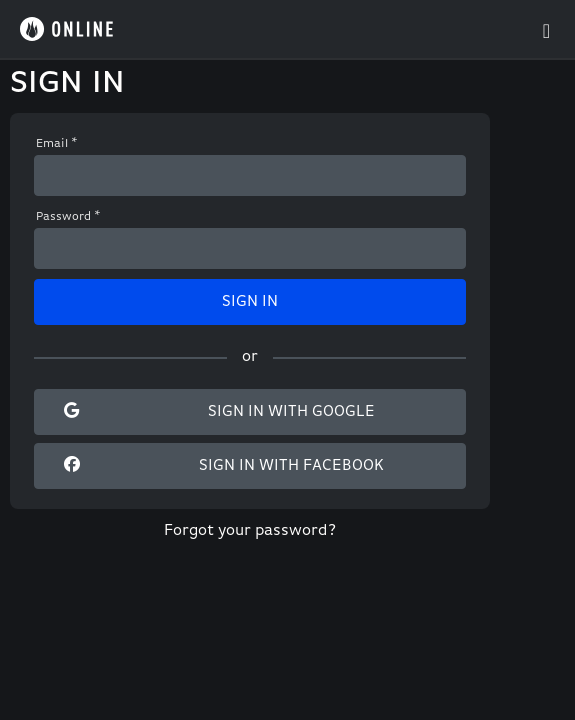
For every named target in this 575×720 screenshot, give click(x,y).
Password (68, 217)
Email (57, 144)
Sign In (250, 302)
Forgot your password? (250, 531)
